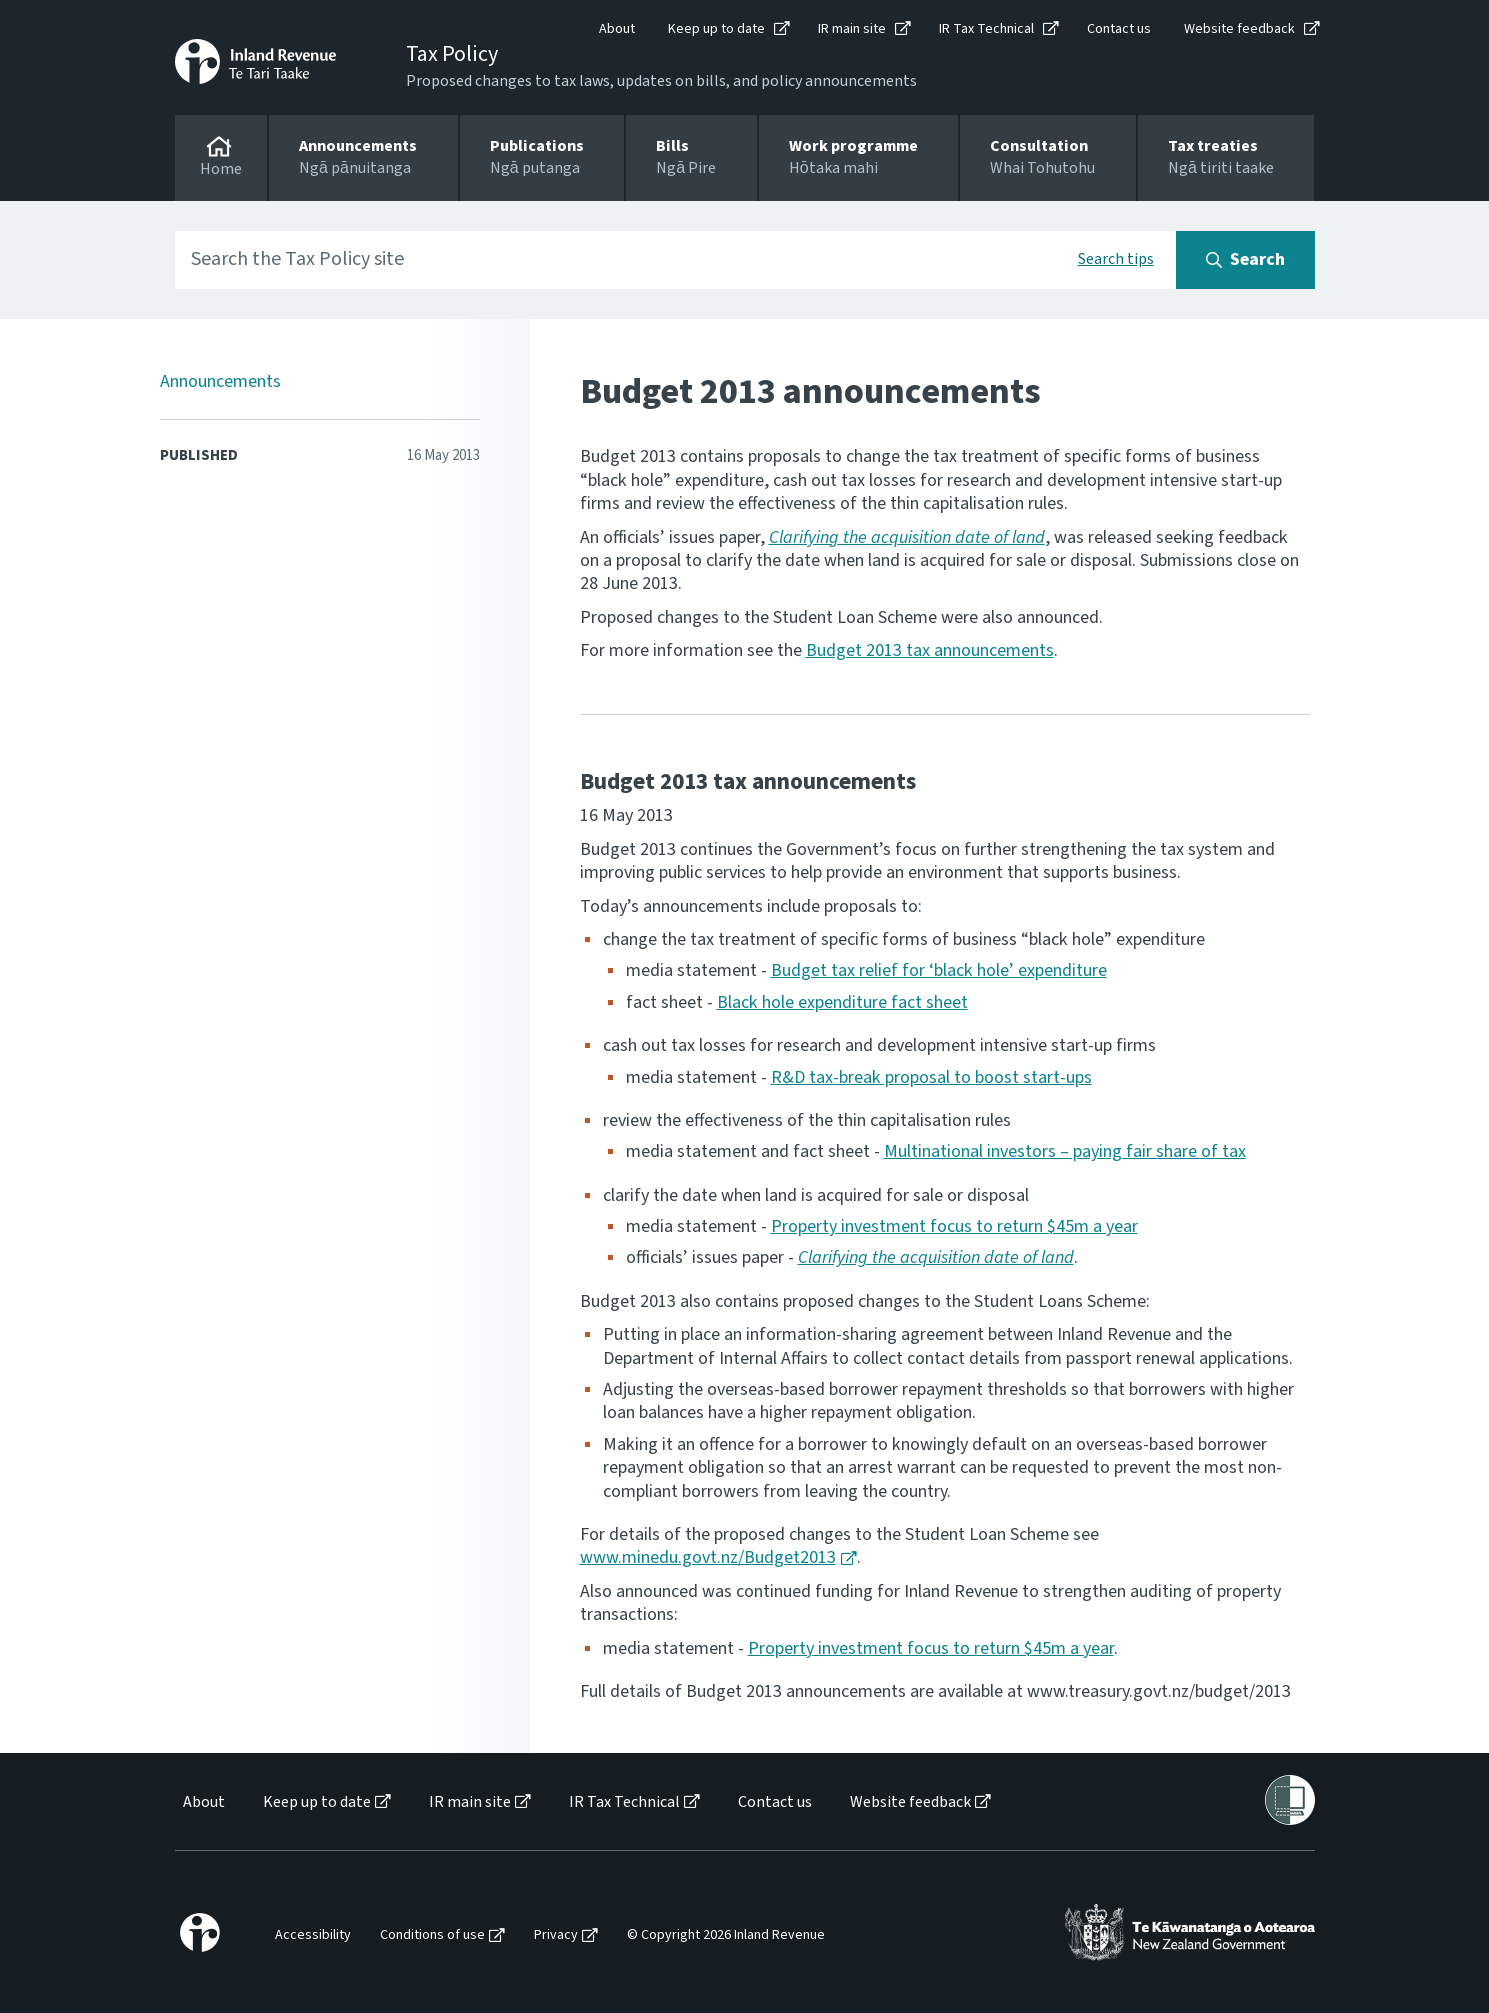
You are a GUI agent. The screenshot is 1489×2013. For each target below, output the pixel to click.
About (617, 29)
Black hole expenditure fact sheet (842, 1002)
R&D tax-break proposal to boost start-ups (931, 1077)
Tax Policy (452, 54)
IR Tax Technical (986, 29)
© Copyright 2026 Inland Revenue (726, 1935)
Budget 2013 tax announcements (930, 650)
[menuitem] (202, 1802)
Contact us (1119, 29)
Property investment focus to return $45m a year (954, 1226)
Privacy (556, 1935)
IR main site (852, 29)
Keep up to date (716, 29)
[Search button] (1245, 260)
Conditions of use (432, 1935)
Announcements (220, 381)
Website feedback (1239, 29)
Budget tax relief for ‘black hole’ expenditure (939, 970)
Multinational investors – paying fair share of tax (1065, 1151)
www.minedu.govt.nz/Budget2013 (708, 1557)
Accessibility (313, 1935)
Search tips (1116, 259)
